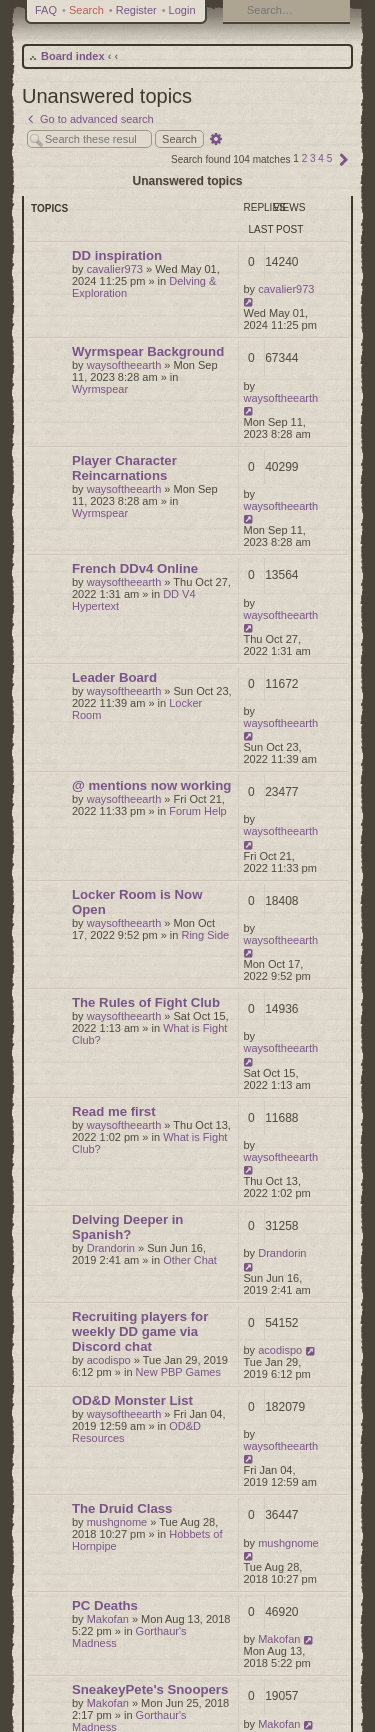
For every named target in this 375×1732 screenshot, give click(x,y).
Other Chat (190, 1260)
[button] (344, 158)
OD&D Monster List (132, 1400)
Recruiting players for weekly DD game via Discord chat (140, 1331)
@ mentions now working (151, 785)
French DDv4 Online (135, 568)
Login (182, 10)
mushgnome (117, 1522)
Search (86, 10)
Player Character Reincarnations (124, 468)
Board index (73, 56)
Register (136, 10)
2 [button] (305, 158)
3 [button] (313, 158)
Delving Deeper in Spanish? (127, 1227)
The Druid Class (122, 1508)
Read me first (114, 1111)
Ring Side (205, 935)
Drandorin (111, 1248)
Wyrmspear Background (148, 351)
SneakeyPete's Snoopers (150, 1689)
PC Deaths (105, 1605)
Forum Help (197, 811)
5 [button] (330, 158)
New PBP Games (178, 1372)
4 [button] (321, 158)
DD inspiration (117, 255)
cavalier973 (115, 269)
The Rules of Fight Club (146, 1002)
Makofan (108, 1619)
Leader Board (114, 677)
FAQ (46, 10)
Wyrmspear (100, 389)
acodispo (109, 1360)
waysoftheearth (124, 365)
